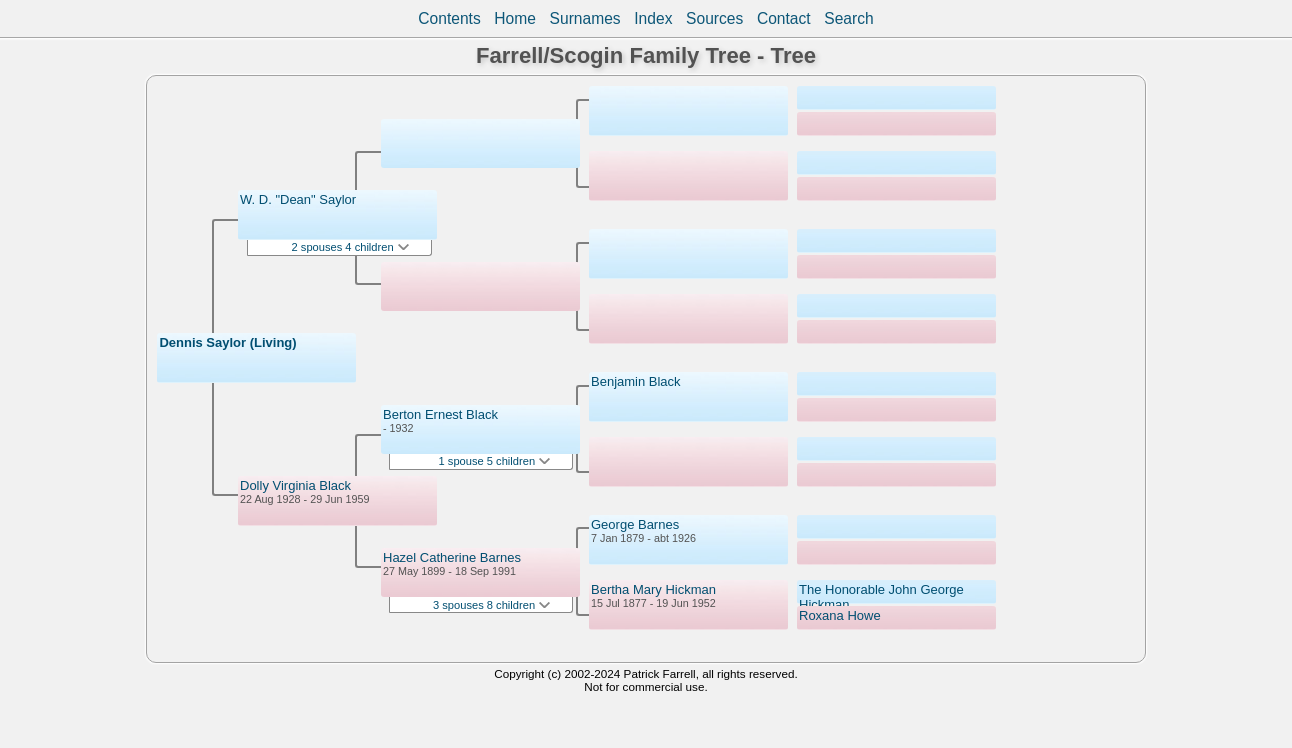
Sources (714, 18)
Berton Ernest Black (440, 414)
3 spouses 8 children (491, 605)
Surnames (585, 18)
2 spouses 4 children (350, 247)
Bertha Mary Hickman (653, 589)
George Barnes (635, 524)
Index (653, 18)
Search (848, 18)
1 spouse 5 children (495, 461)
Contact (784, 18)
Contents (449, 18)
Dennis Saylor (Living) (227, 342)
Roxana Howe (840, 615)
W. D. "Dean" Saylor (298, 199)
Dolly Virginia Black (295, 485)
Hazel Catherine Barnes (452, 557)
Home (515, 18)
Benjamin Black (636, 381)
